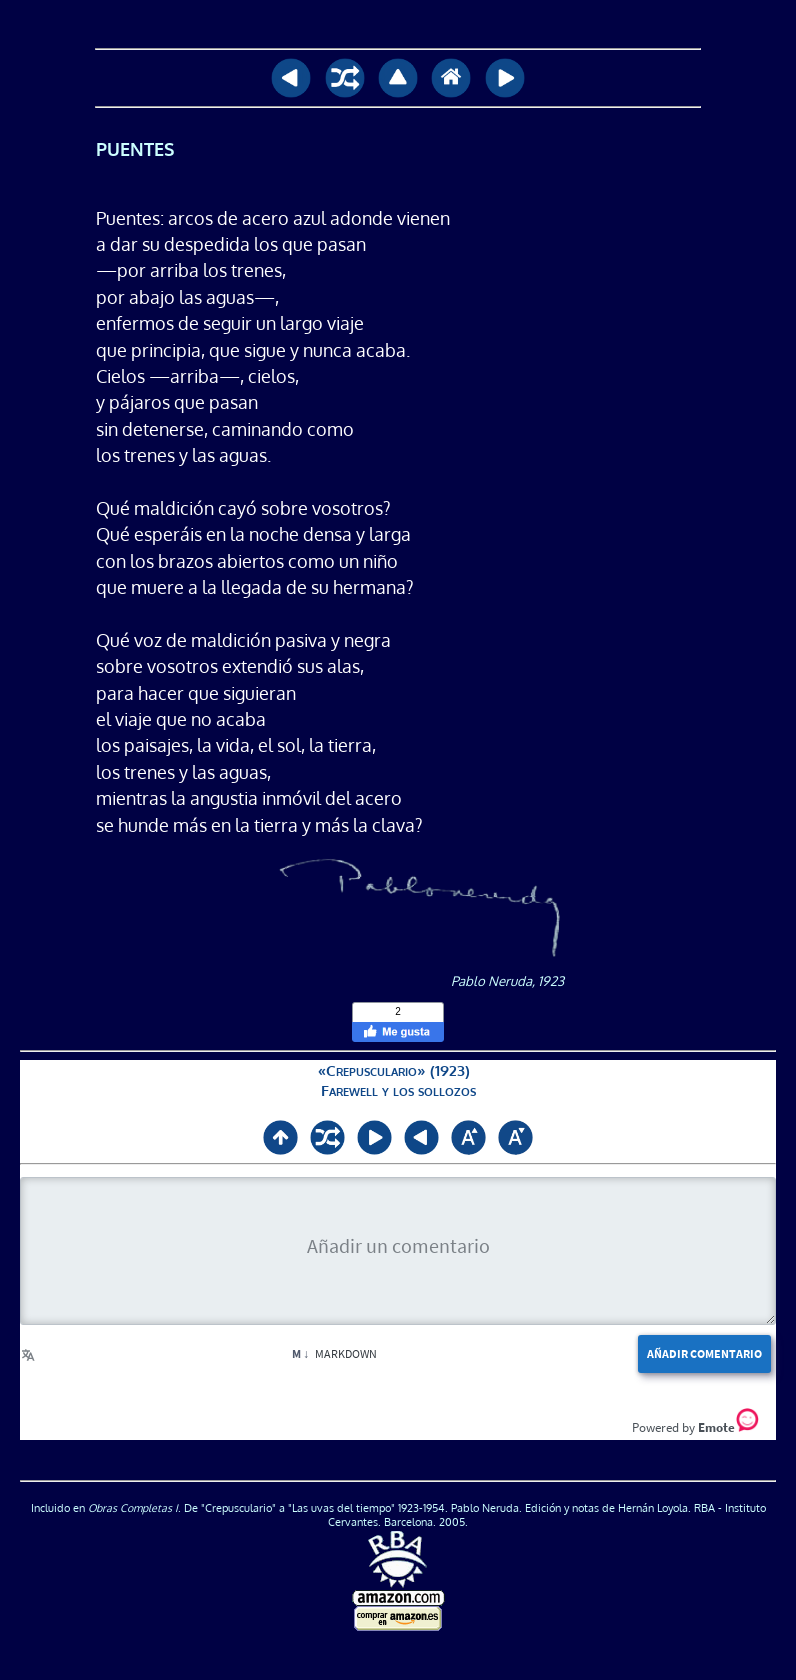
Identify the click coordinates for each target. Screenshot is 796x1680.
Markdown (334, 1353)
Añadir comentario (704, 1353)
